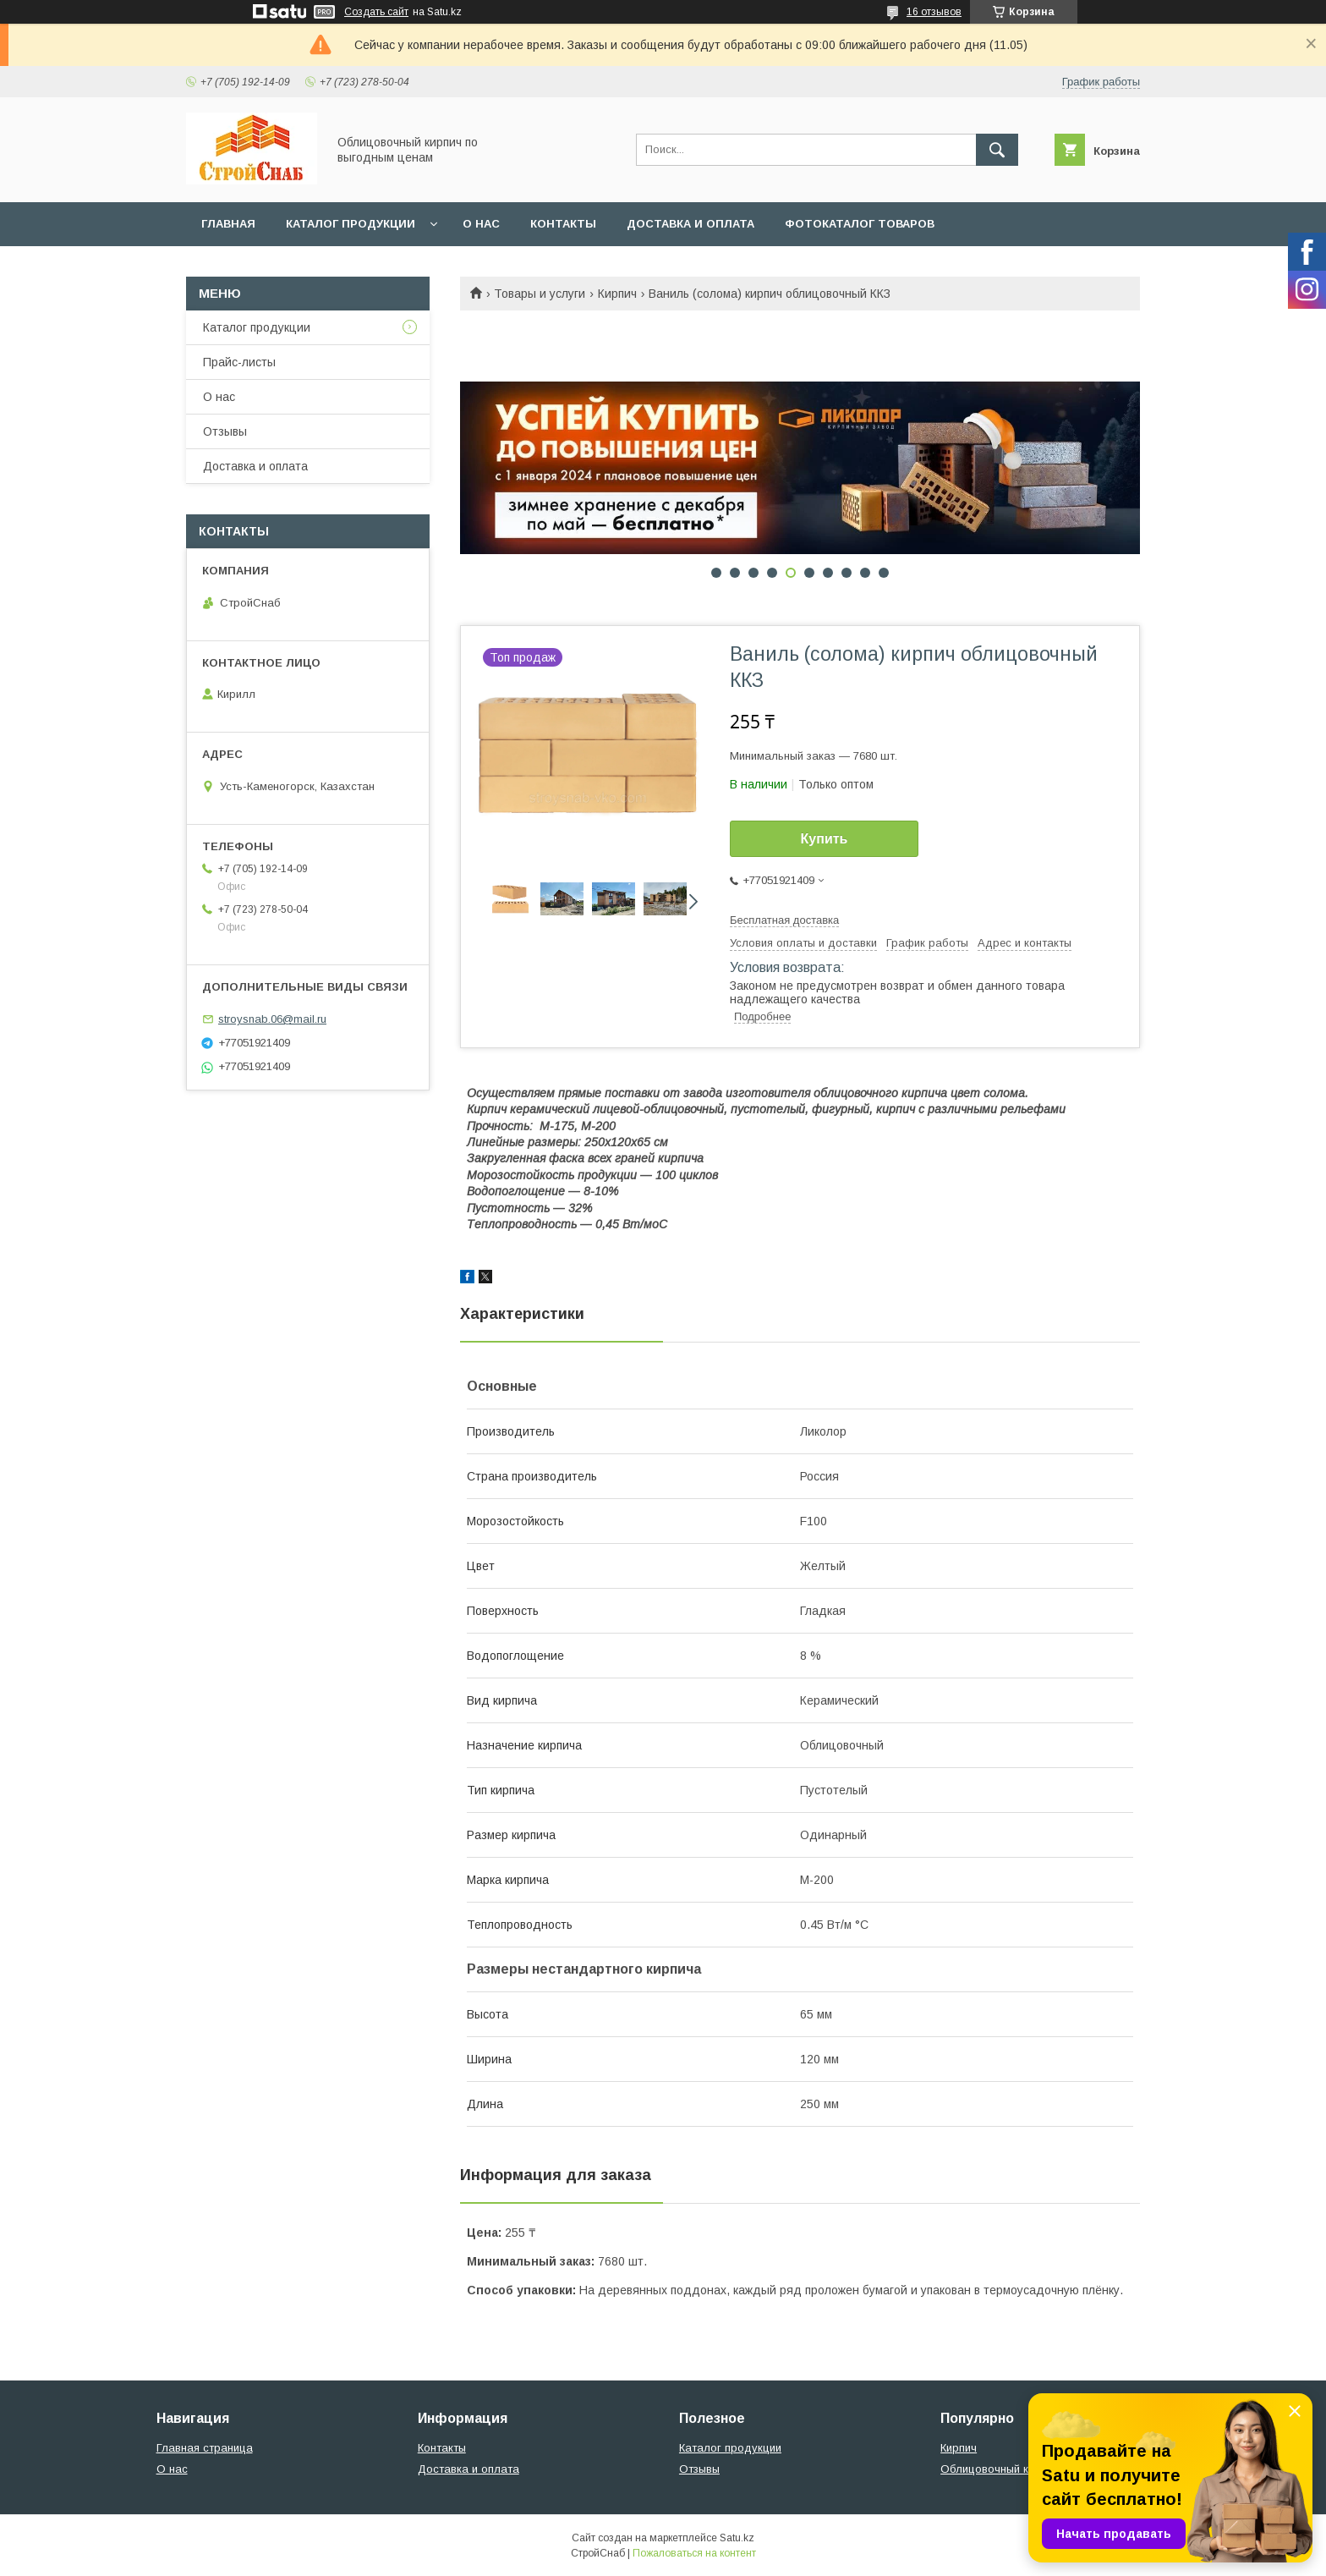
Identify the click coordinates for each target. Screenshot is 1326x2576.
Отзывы (225, 431)
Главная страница (204, 2447)
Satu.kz (737, 2538)
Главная (228, 223)
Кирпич (617, 293)
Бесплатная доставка (784, 920)
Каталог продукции (350, 223)
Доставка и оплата (690, 223)
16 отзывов (934, 12)
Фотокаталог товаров (859, 223)
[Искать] (997, 150)
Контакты (563, 223)
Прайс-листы (239, 362)
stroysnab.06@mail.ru (272, 1019)
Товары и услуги (539, 293)
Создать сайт (376, 12)
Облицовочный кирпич (999, 2469)
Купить (824, 839)
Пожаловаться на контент (694, 2553)
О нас (481, 223)
